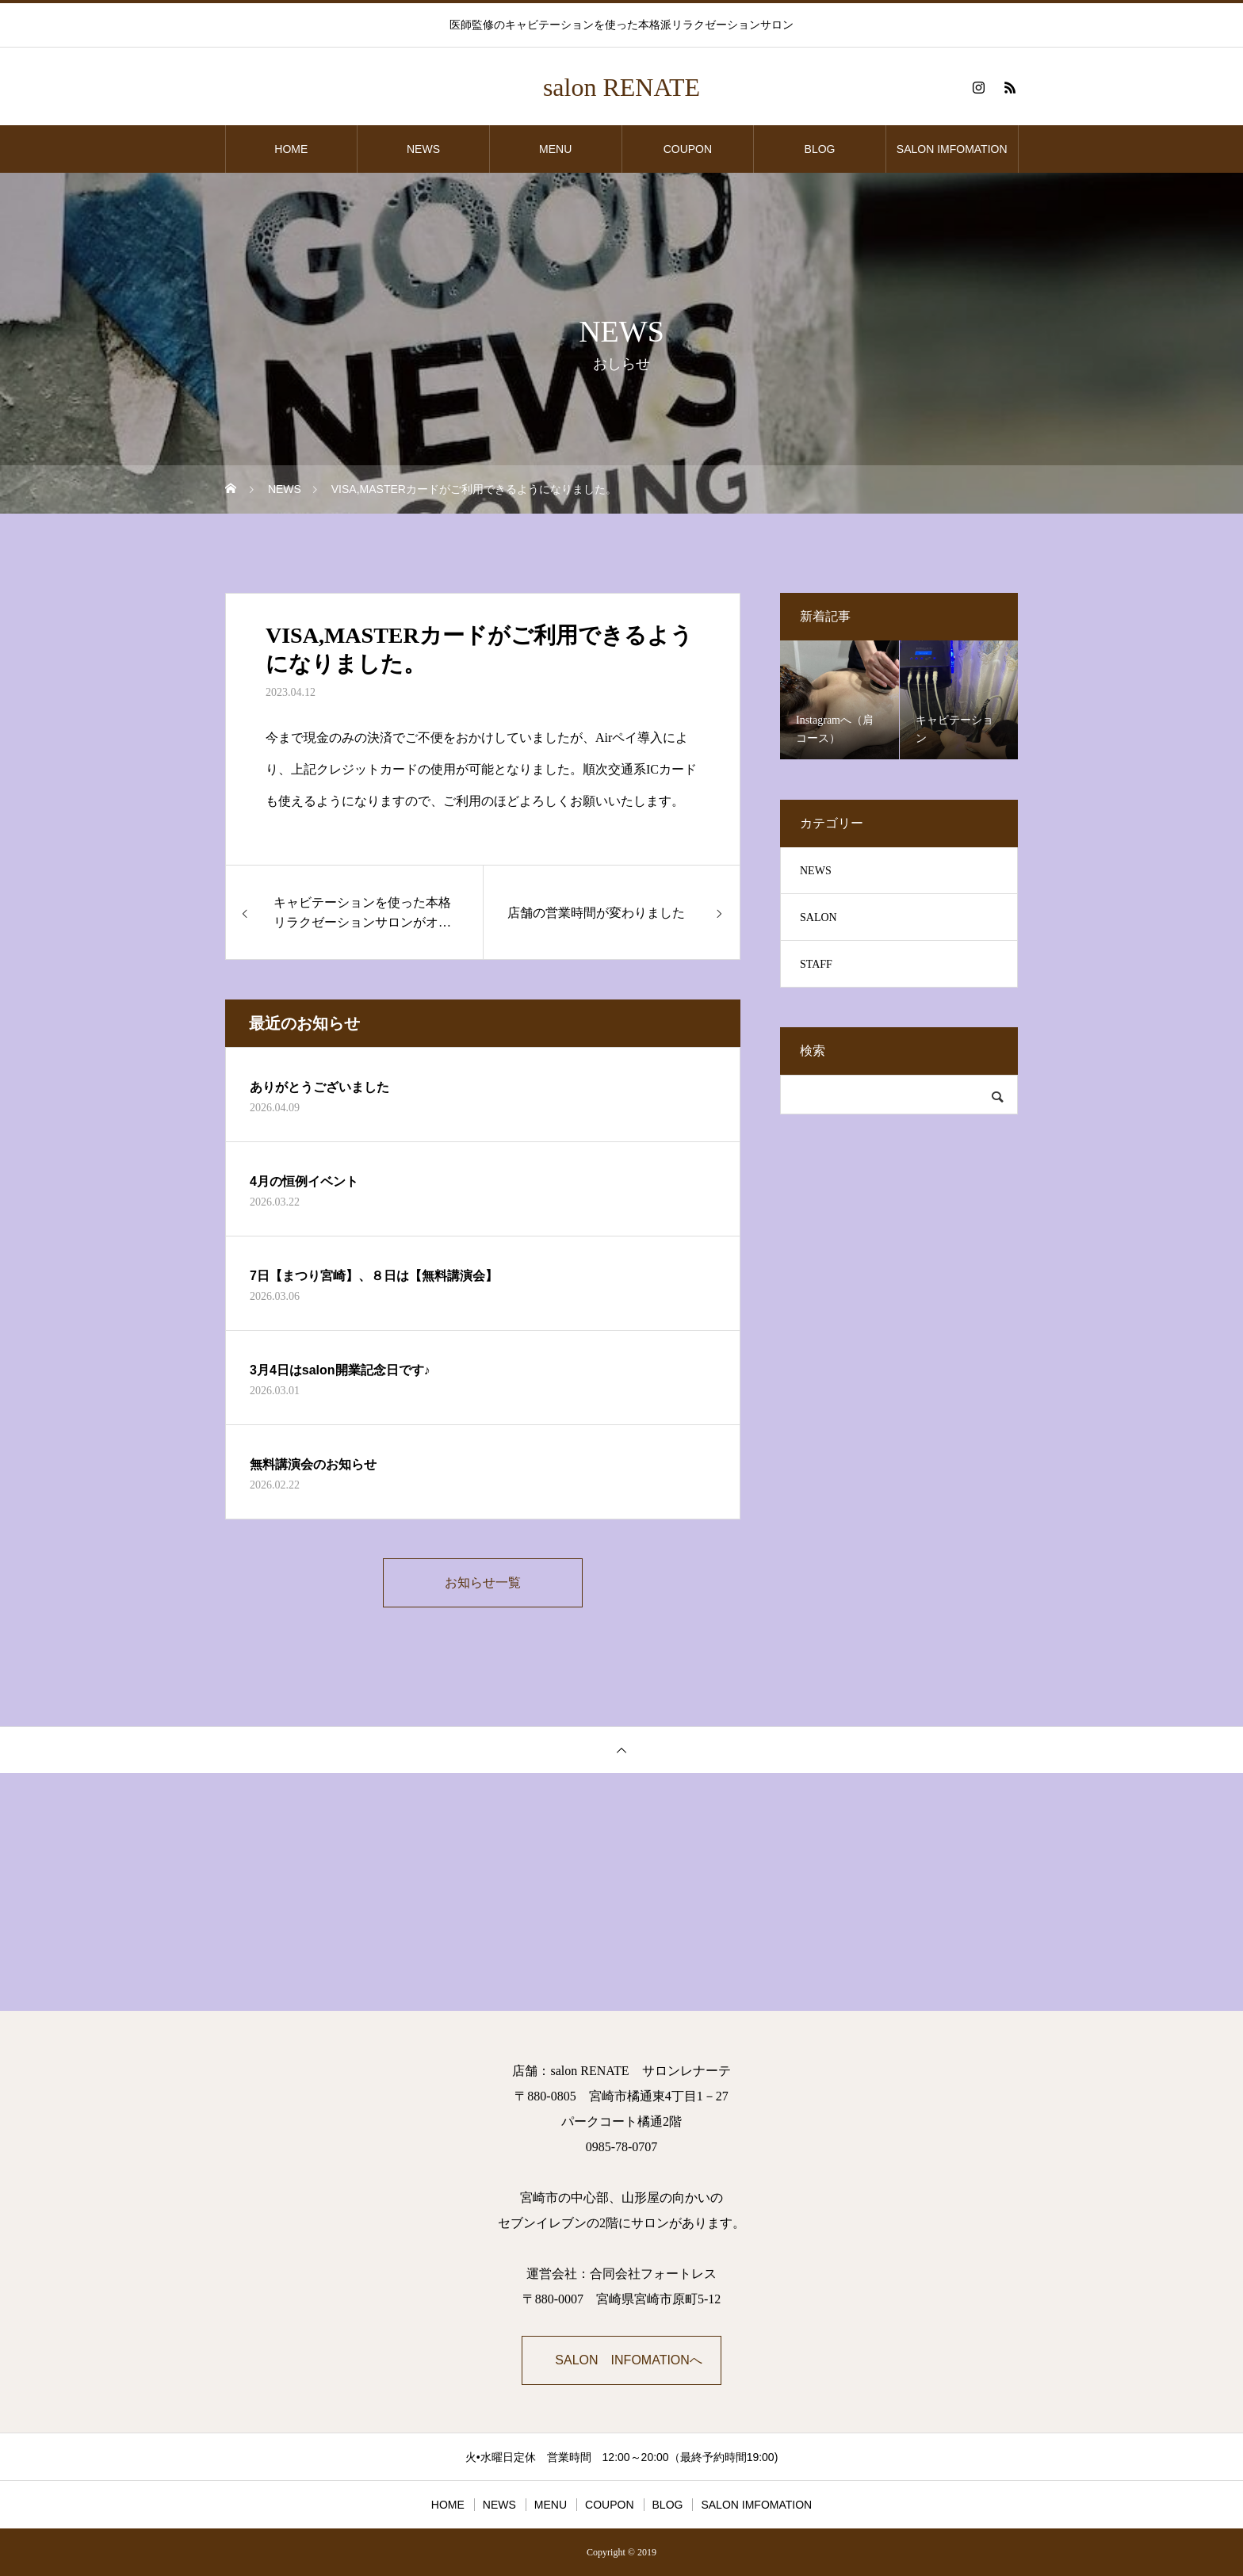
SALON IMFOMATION (952, 149)
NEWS (423, 149)
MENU (555, 149)
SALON (818, 917)
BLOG (820, 149)
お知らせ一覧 (483, 1582)
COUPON (688, 149)
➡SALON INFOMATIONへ (622, 2360)
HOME (291, 149)
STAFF (816, 964)
